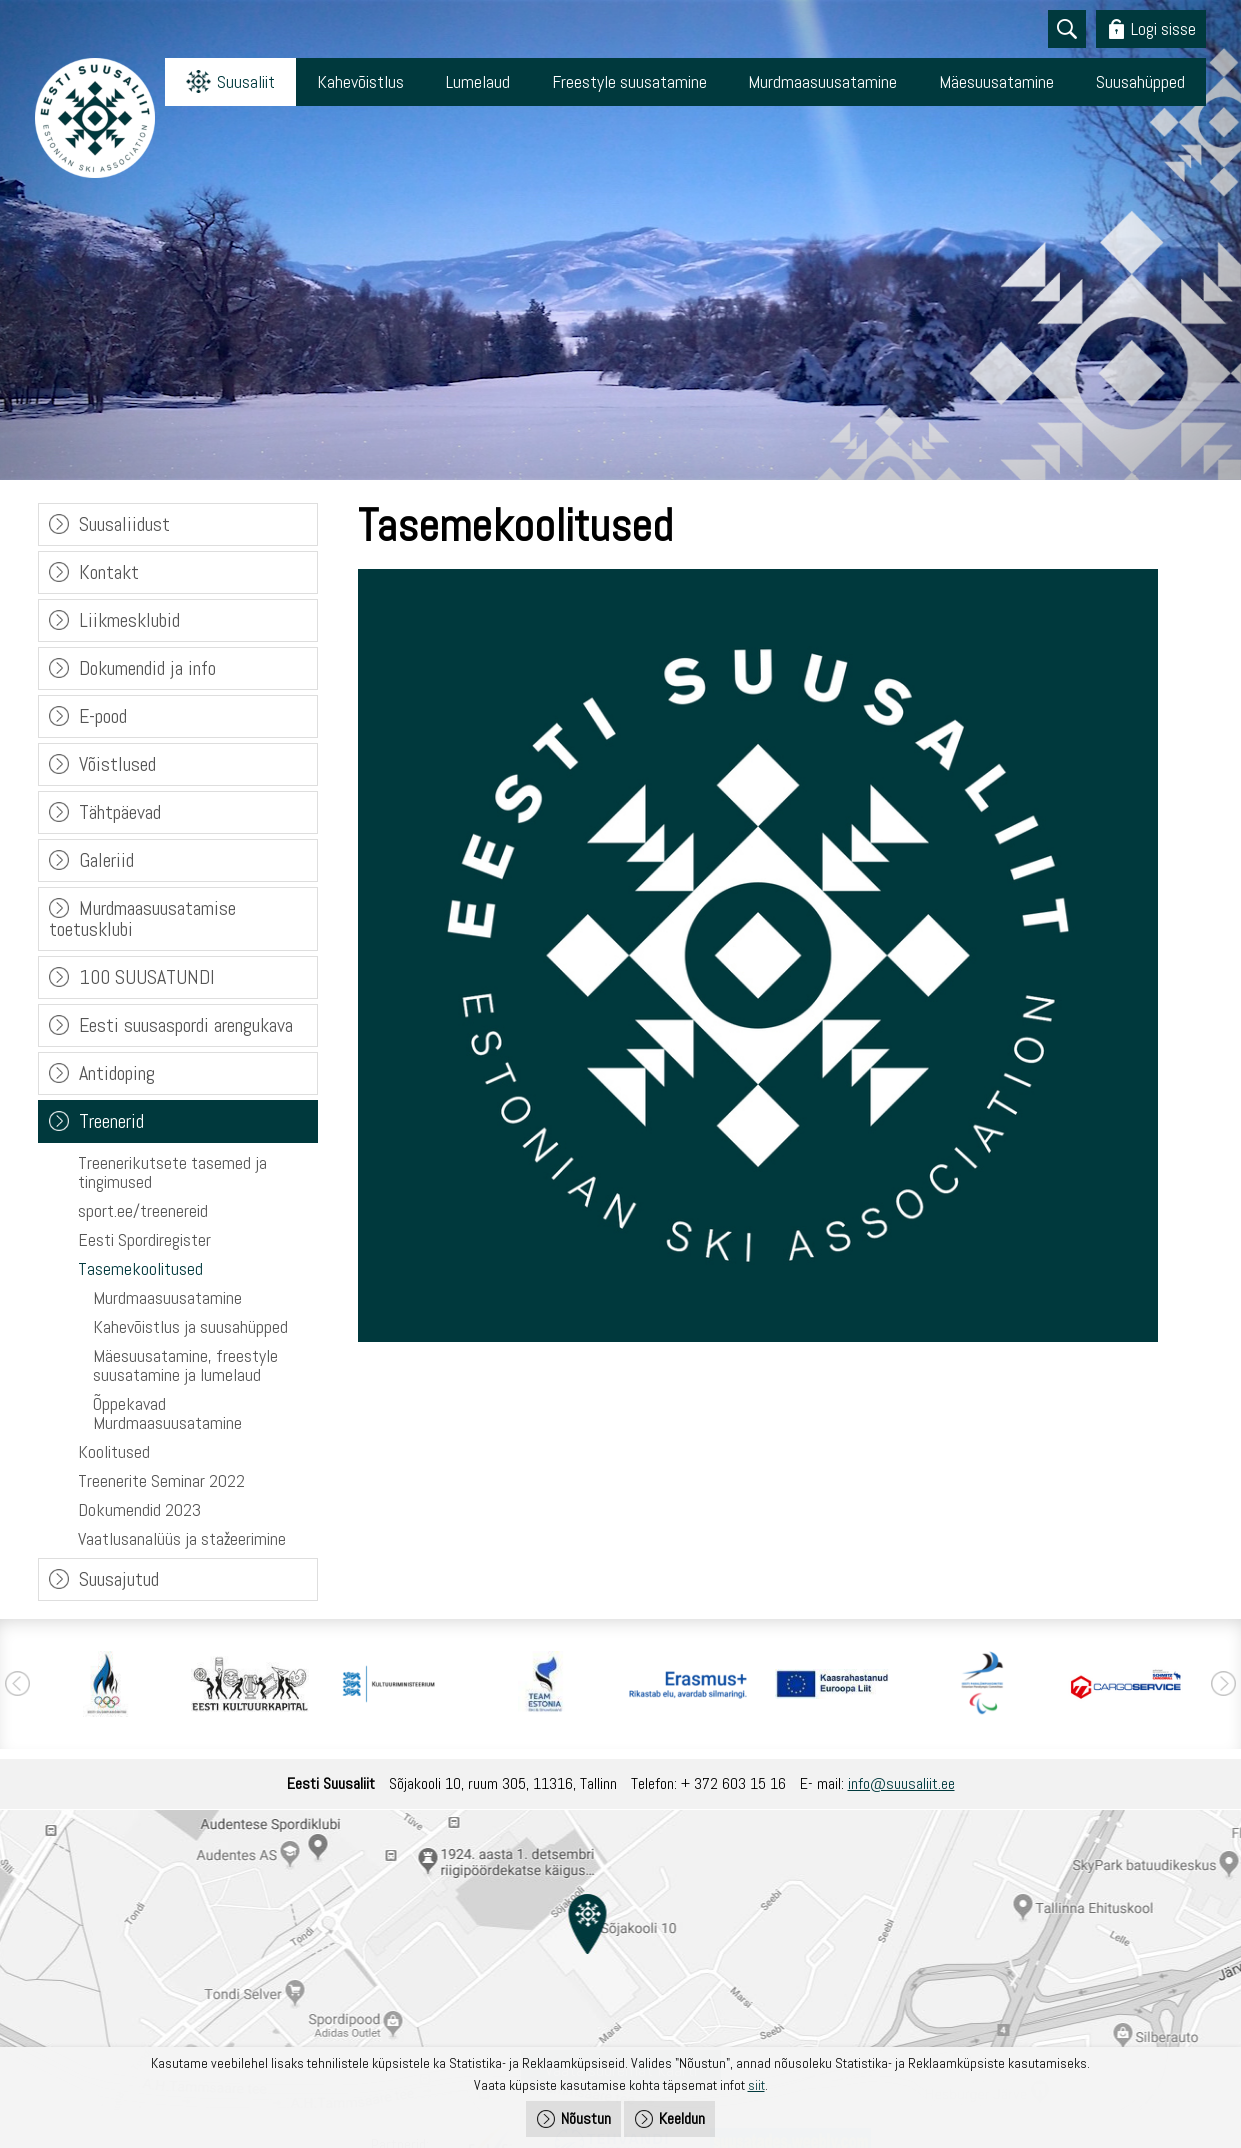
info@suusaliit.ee (901, 1783)
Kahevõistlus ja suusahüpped (190, 1326)
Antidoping (117, 1073)
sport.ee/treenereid (143, 1210)
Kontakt (109, 572)
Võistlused (117, 764)
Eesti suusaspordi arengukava (186, 1025)
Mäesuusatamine (996, 81)
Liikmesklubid (129, 620)
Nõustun (586, 2118)
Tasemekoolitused (140, 1268)
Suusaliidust (124, 524)
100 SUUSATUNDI (147, 977)
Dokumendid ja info (147, 668)
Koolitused (114, 1451)
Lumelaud (478, 81)
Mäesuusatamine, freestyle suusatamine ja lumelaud (185, 1365)
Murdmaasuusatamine (822, 81)
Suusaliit (246, 81)
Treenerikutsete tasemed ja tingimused (172, 1172)
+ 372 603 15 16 (733, 1783)
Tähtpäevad (120, 812)
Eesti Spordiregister (144, 1239)
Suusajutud (119, 1579)
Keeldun (682, 2118)
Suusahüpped (1140, 81)
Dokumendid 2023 (139, 1509)
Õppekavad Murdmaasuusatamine (167, 1413)
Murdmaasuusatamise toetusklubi (142, 918)
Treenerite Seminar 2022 (161, 1480)
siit (756, 2085)
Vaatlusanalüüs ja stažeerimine (182, 1538)
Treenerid (111, 1121)
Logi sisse (1163, 28)
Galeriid (106, 860)
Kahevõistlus (360, 81)
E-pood (103, 716)
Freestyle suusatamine (629, 81)
